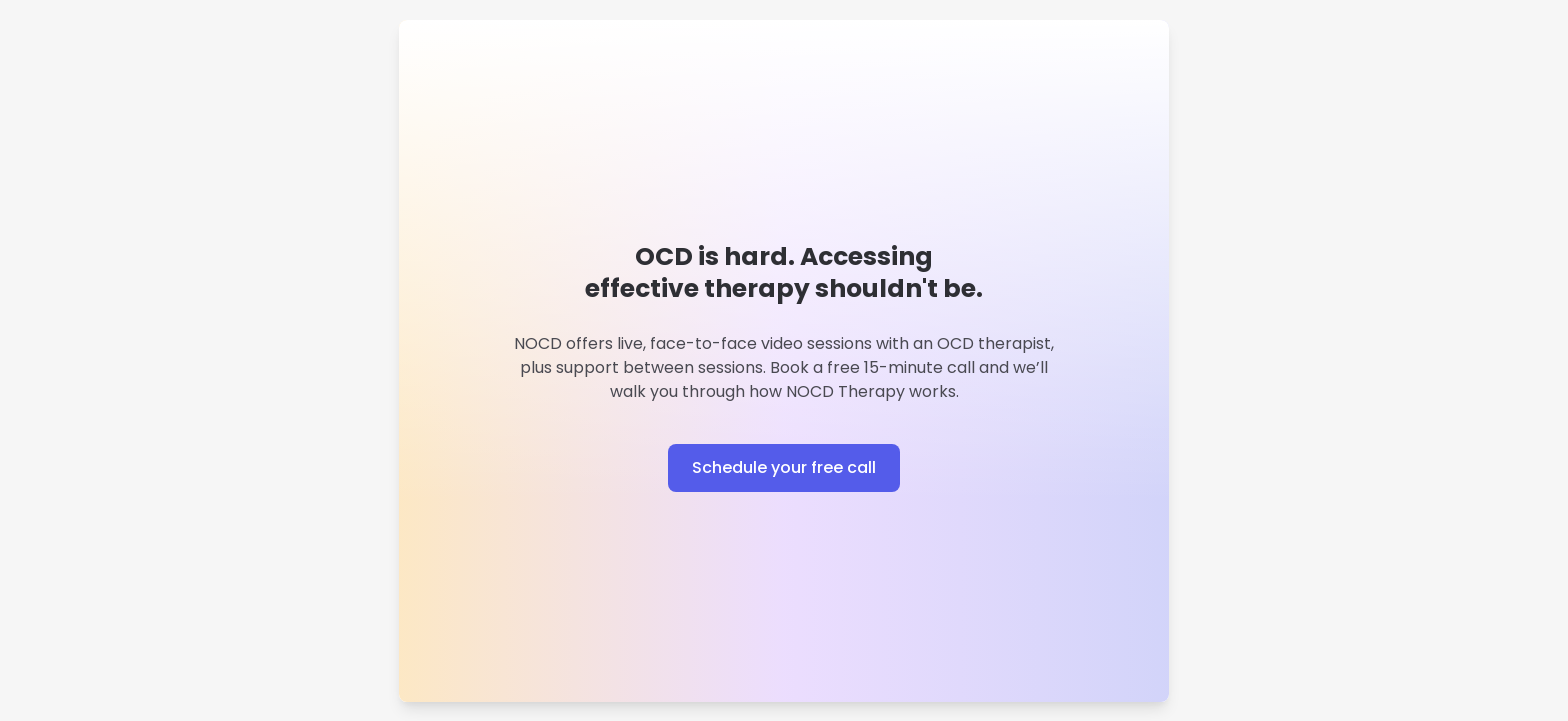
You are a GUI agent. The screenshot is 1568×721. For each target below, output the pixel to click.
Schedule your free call (784, 467)
